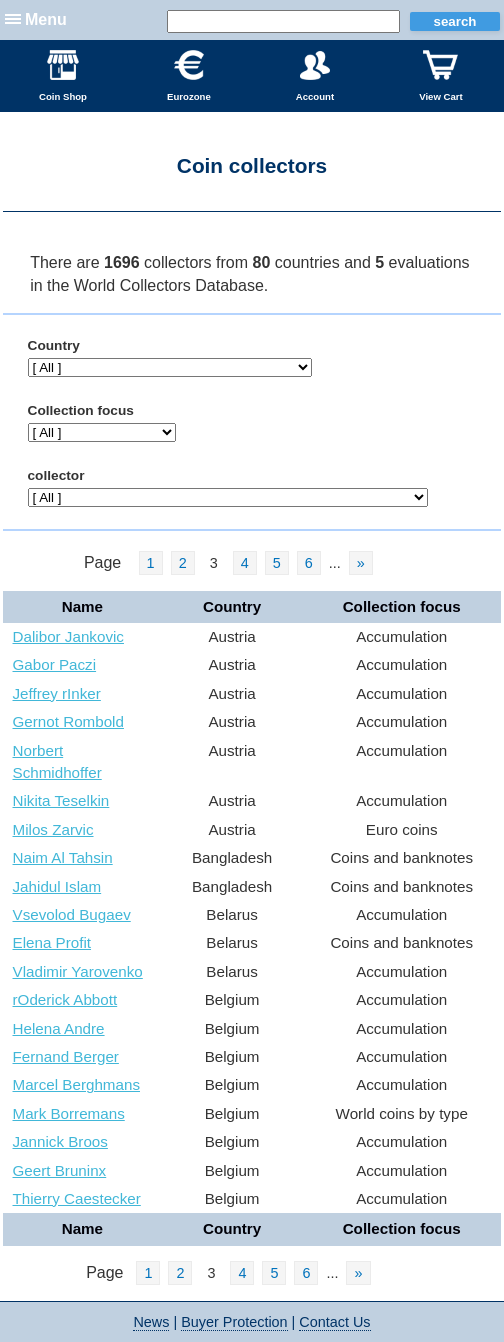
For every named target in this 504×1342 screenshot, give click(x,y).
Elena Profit (52, 942)
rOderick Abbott (65, 999)
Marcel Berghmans (76, 1084)
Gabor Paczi (55, 664)
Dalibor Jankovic (68, 636)
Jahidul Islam (57, 886)
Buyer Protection (234, 1322)
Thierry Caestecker (77, 1198)
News (151, 1322)
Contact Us (334, 1322)
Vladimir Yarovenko (78, 971)
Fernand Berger (66, 1056)
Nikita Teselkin (61, 800)
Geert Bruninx (60, 1170)
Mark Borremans (69, 1113)
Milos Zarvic (53, 829)
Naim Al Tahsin (63, 857)
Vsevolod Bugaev (72, 914)
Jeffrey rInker (57, 693)
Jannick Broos (60, 1141)
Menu (46, 19)
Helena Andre (59, 1028)
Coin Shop (63, 76)
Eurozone (189, 76)
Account (315, 76)
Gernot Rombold (68, 721)
